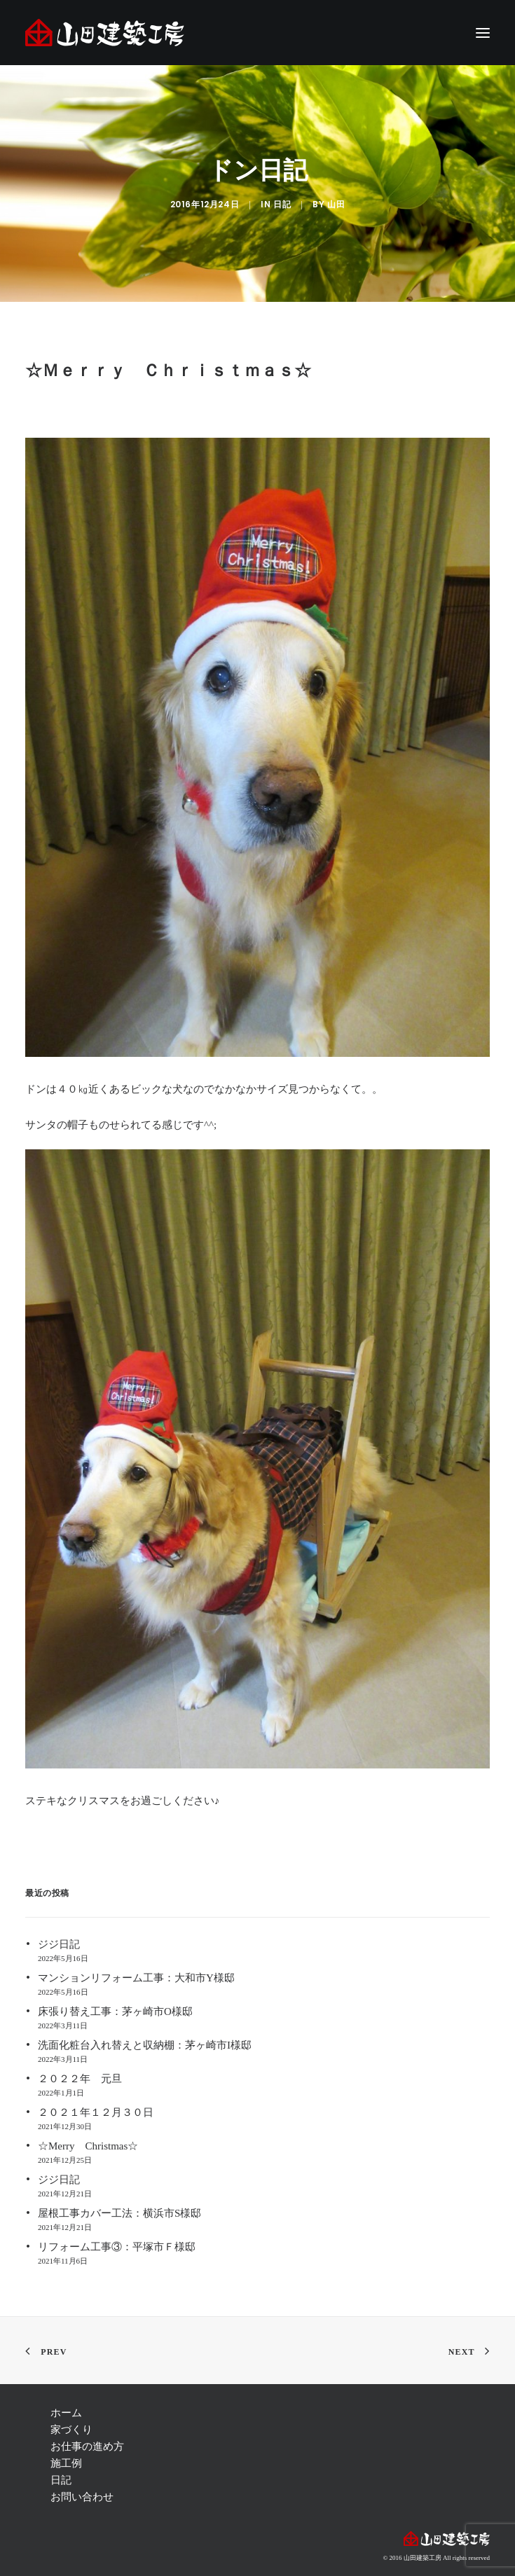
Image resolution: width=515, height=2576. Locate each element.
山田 (336, 204)
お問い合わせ (82, 2496)
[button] (483, 32)
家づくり (71, 2429)
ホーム (66, 2412)
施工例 (66, 2463)
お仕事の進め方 (87, 2446)
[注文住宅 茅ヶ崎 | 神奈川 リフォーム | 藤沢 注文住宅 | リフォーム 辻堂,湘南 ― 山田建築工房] (104, 32)
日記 (282, 204)
